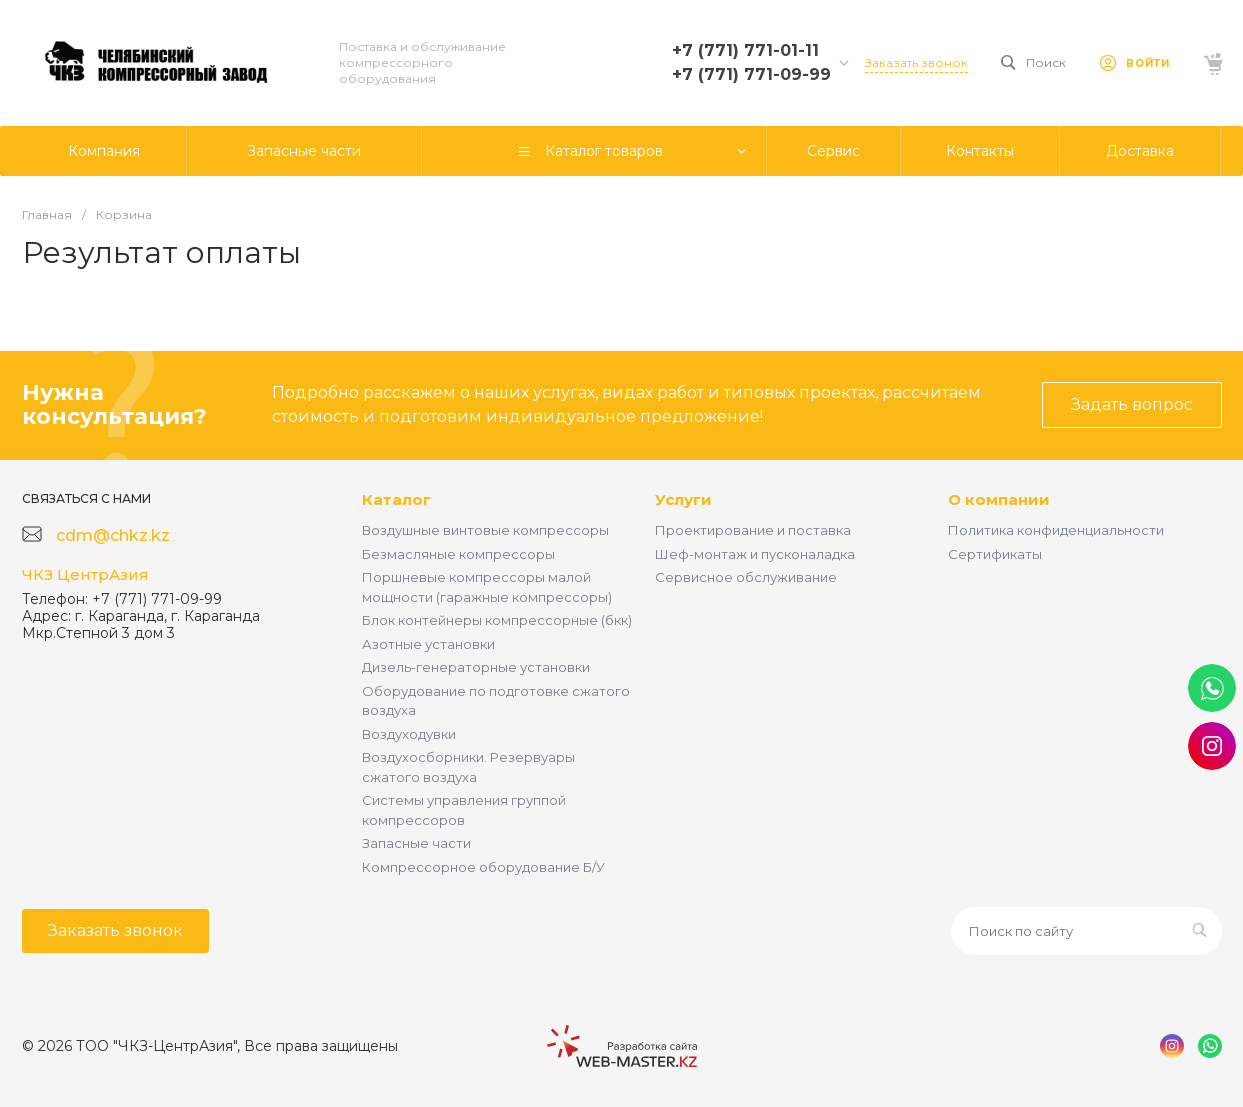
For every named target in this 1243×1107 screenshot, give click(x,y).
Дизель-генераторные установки (476, 667)
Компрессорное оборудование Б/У (483, 867)
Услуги (683, 499)
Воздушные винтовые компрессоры (485, 530)
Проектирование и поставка (753, 530)
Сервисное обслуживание (746, 577)
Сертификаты (995, 554)
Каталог (396, 499)
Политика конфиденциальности (1056, 530)
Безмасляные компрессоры (458, 554)
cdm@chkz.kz (113, 535)
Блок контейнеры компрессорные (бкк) (497, 620)
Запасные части (416, 843)
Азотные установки (428, 644)
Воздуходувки (409, 734)
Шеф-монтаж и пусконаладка (755, 554)
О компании (999, 499)
